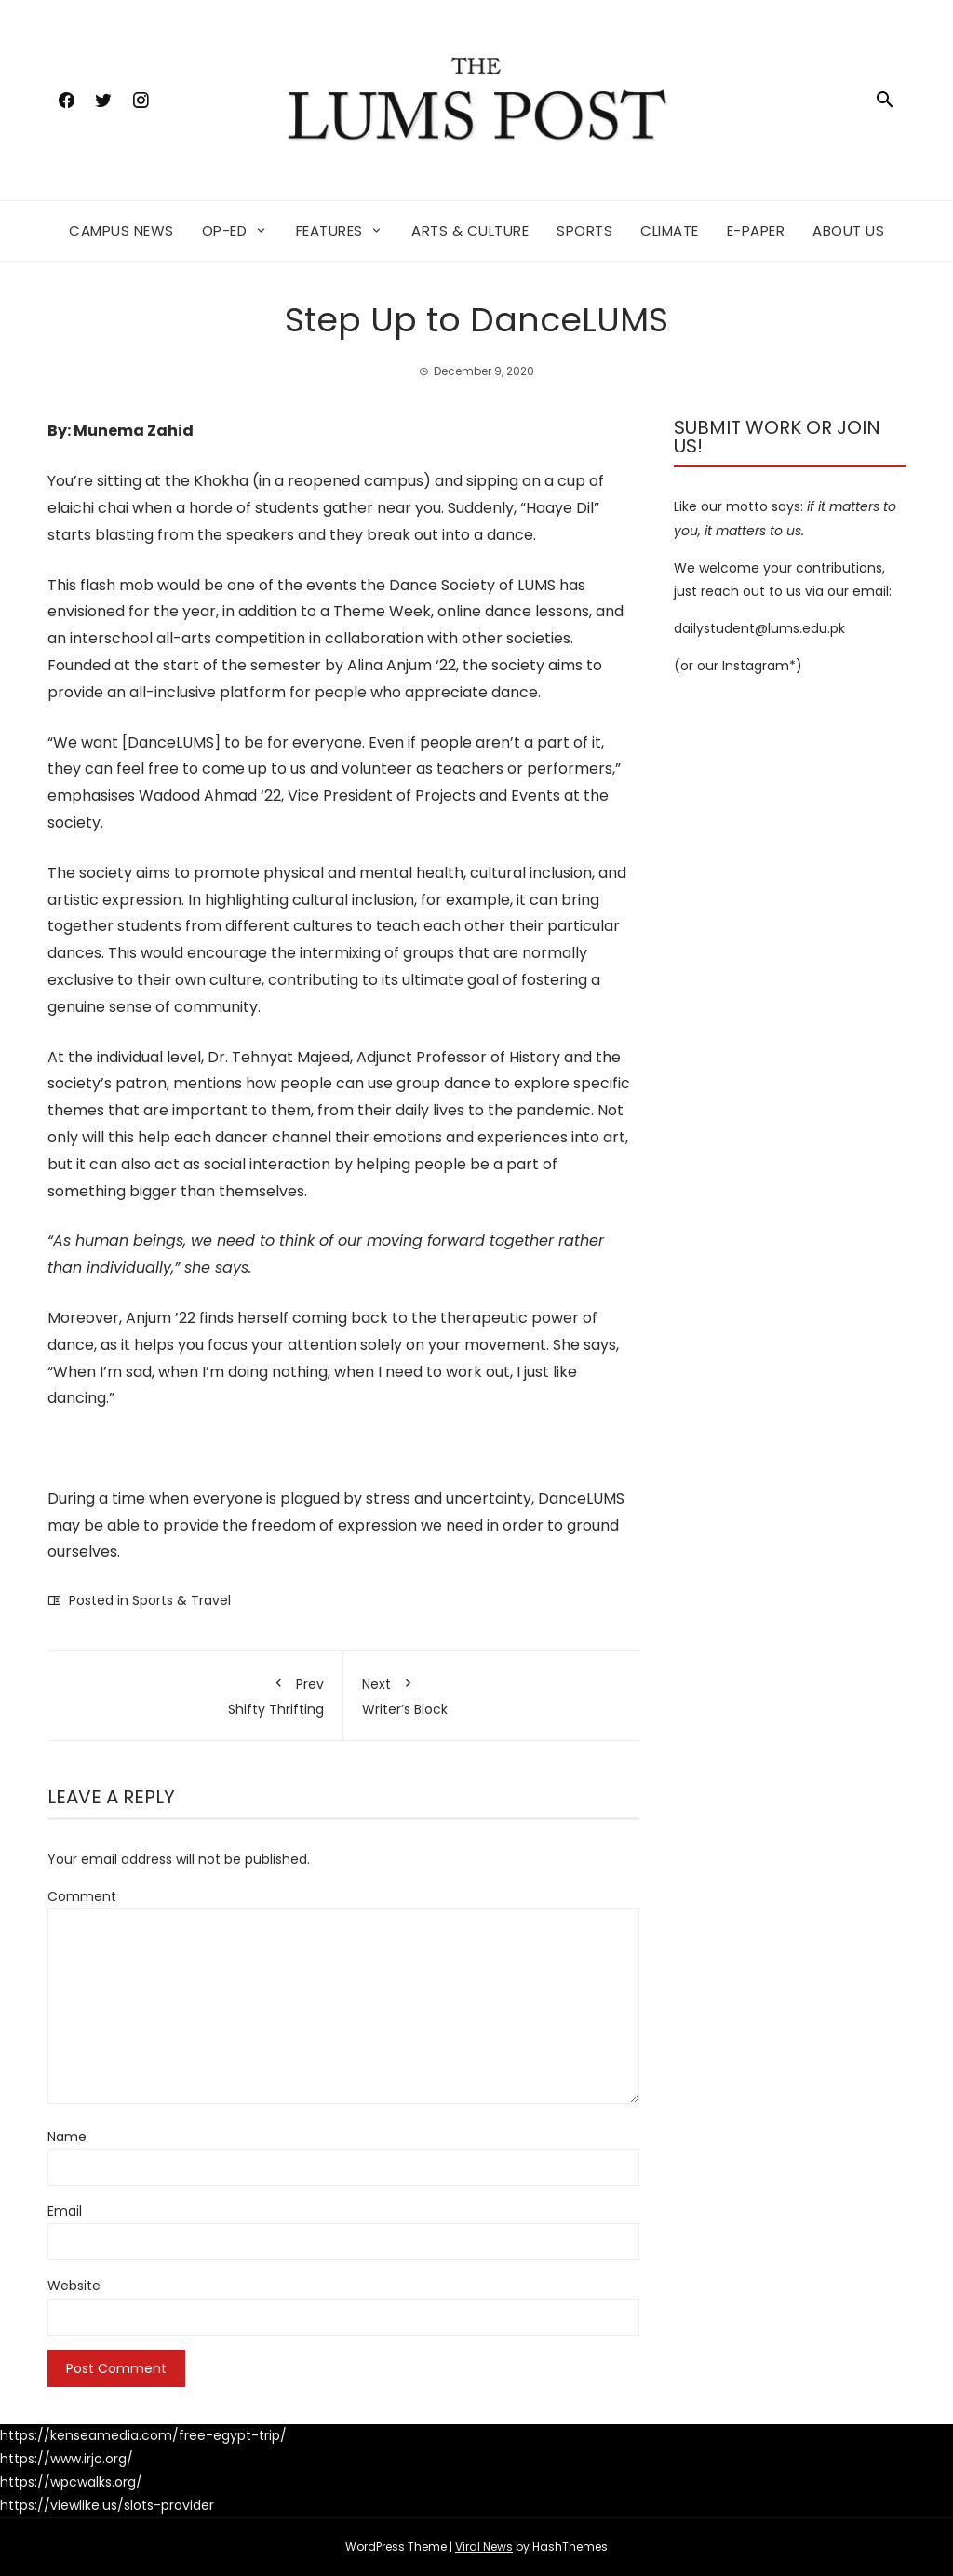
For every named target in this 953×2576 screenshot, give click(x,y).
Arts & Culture (470, 230)
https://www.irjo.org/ (66, 2458)
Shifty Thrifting (195, 1693)
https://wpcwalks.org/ (71, 2482)
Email (64, 2211)
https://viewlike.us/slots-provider (107, 2505)
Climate (669, 230)
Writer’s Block (491, 1693)
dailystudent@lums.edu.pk (759, 628)
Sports (584, 230)
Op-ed (225, 230)
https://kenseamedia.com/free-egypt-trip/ (143, 2435)
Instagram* (759, 665)
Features (329, 230)
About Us (848, 230)
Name (67, 2136)
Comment (81, 1896)
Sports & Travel (181, 1600)
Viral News (484, 2547)
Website (74, 2285)
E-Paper (756, 230)
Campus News (121, 230)
